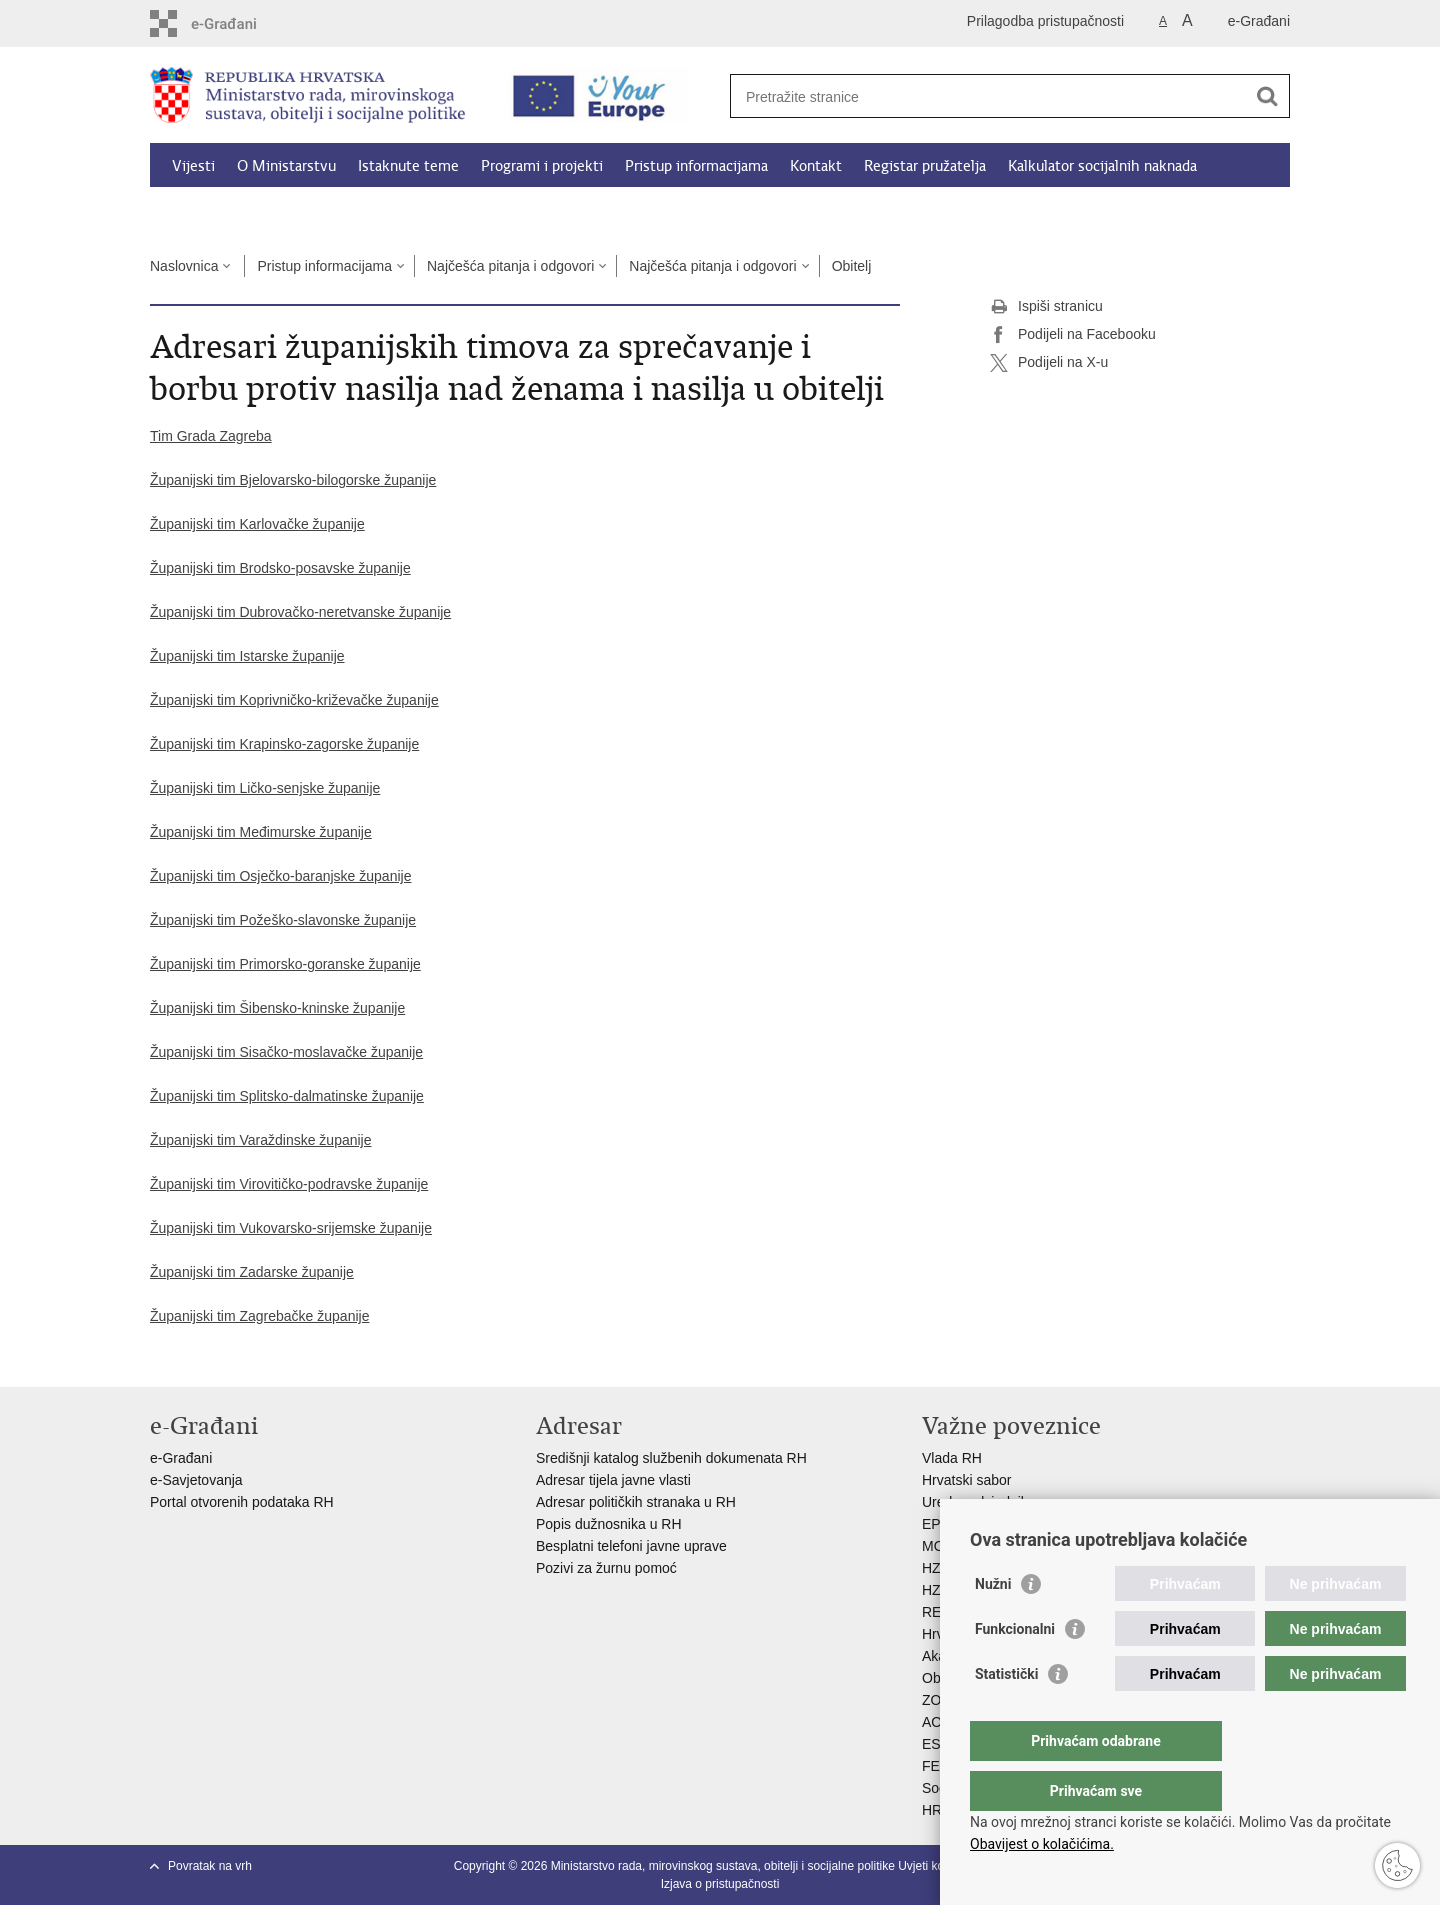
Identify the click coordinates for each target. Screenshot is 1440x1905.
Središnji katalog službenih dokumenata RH (671, 1458)
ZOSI (938, 1700)
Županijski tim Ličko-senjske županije (265, 788)
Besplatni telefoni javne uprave (631, 1546)
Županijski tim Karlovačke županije (257, 524)
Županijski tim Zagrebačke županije (259, 1316)
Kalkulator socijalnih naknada (1102, 166)
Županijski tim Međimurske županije (261, 832)
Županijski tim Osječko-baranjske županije (280, 876)
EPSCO (946, 1524)
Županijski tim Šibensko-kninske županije (277, 1008)
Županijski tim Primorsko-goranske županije (285, 964)
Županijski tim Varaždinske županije (261, 1140)
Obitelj (852, 266)
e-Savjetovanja (196, 1480)
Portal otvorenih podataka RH (244, 1502)
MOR (938, 1546)
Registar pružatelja (925, 166)
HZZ (935, 1568)
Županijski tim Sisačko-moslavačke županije (286, 1052)
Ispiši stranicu (1046, 307)
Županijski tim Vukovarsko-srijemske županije (291, 1228)
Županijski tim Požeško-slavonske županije (283, 920)
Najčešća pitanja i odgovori (510, 266)
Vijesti (193, 166)
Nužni (993, 1624)
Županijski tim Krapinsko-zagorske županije (284, 744)
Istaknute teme (408, 166)
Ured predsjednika (979, 1502)
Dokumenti (209, 212)
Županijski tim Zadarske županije (252, 1272)
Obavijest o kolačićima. (1042, 1844)
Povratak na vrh (210, 1866)
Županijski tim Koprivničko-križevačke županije (294, 700)
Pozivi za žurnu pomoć (606, 1568)
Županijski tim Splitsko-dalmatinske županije (287, 1096)
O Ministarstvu (286, 166)
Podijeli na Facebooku (1073, 335)
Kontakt (816, 166)
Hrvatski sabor (966, 1480)
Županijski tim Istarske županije (247, 656)
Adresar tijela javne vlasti (613, 1480)
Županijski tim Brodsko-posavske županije (280, 568)
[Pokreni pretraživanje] (1267, 96)
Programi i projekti (542, 166)
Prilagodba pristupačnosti (1045, 21)
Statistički (1006, 1714)
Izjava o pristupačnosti (720, 1884)
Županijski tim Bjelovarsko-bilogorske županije (293, 480)
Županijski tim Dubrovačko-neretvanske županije (300, 612)
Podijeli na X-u (1049, 363)
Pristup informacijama (696, 166)
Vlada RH (952, 1458)
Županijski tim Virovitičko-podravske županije (289, 1184)
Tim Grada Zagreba (211, 436)
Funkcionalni (1015, 1669)
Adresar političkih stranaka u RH (636, 1502)
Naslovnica (184, 266)
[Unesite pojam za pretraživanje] (988, 96)
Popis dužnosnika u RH (609, 1524)
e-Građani (1259, 21)
